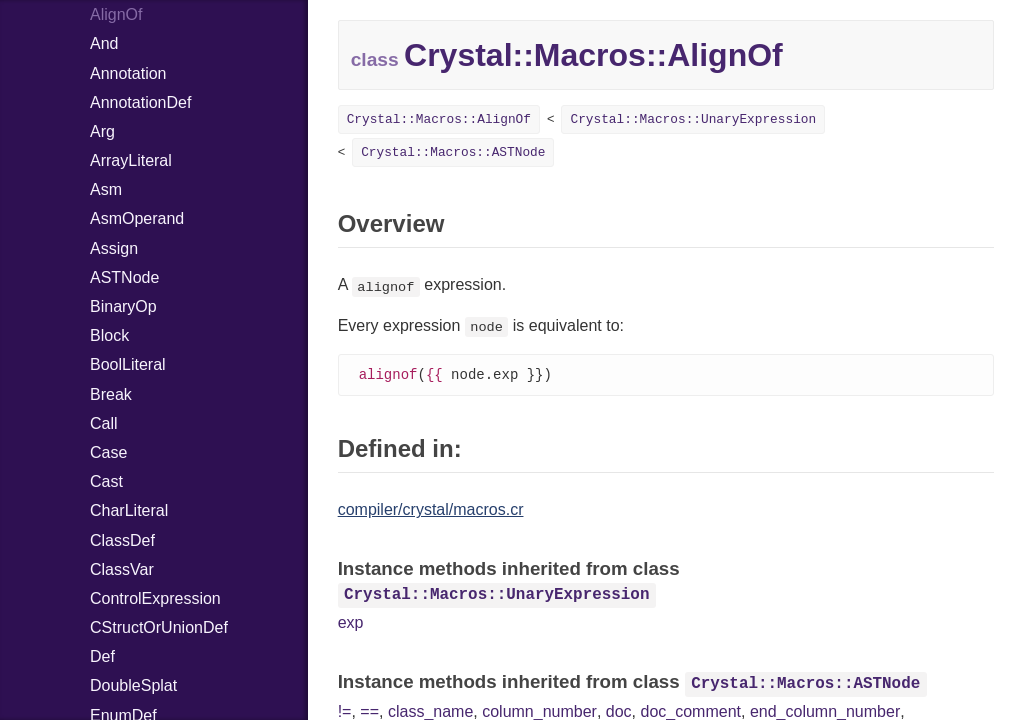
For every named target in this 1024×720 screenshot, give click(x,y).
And (104, 43)
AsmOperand (137, 218)
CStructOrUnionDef (159, 627)
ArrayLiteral (131, 160)
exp (351, 623)
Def (102, 656)
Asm (106, 189)
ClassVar (122, 569)
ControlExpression (155, 598)
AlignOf (116, 14)
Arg (102, 131)
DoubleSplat (133, 685)
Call (104, 423)
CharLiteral (129, 510)
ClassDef (122, 540)
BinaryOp (123, 306)
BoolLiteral (128, 364)
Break (111, 394)
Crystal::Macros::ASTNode (453, 152)
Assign (114, 248)
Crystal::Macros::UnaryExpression (693, 119)
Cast (106, 481)
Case (108, 452)
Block (109, 335)
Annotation (128, 73)
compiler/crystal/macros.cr (431, 510)
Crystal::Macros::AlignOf (439, 119)
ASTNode (124, 277)
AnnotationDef (140, 102)
